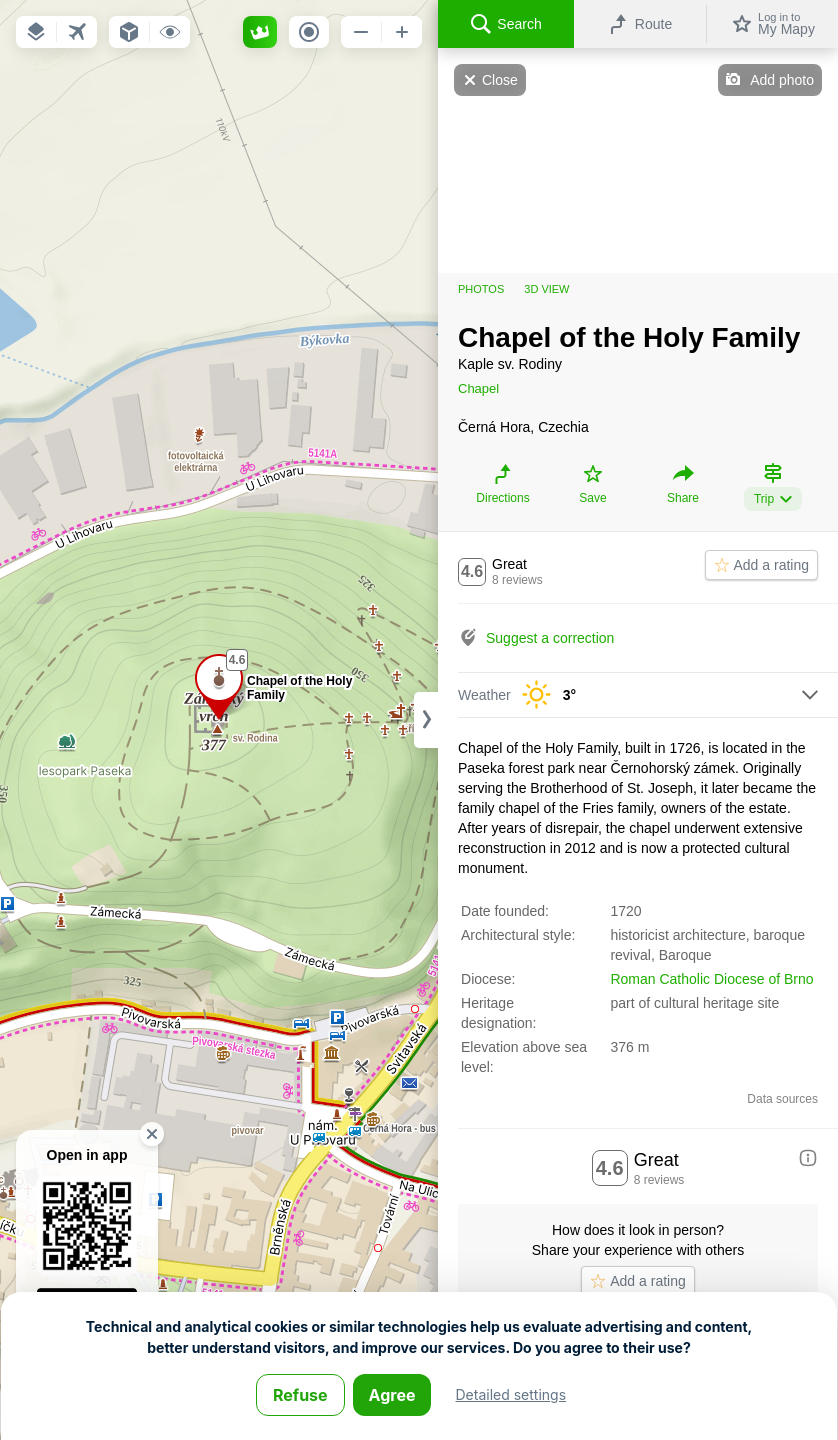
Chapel (478, 388)
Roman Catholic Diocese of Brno (711, 979)
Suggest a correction (550, 638)
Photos (481, 289)
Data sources (782, 1099)
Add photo (782, 80)
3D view (546, 289)
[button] (36, 32)
